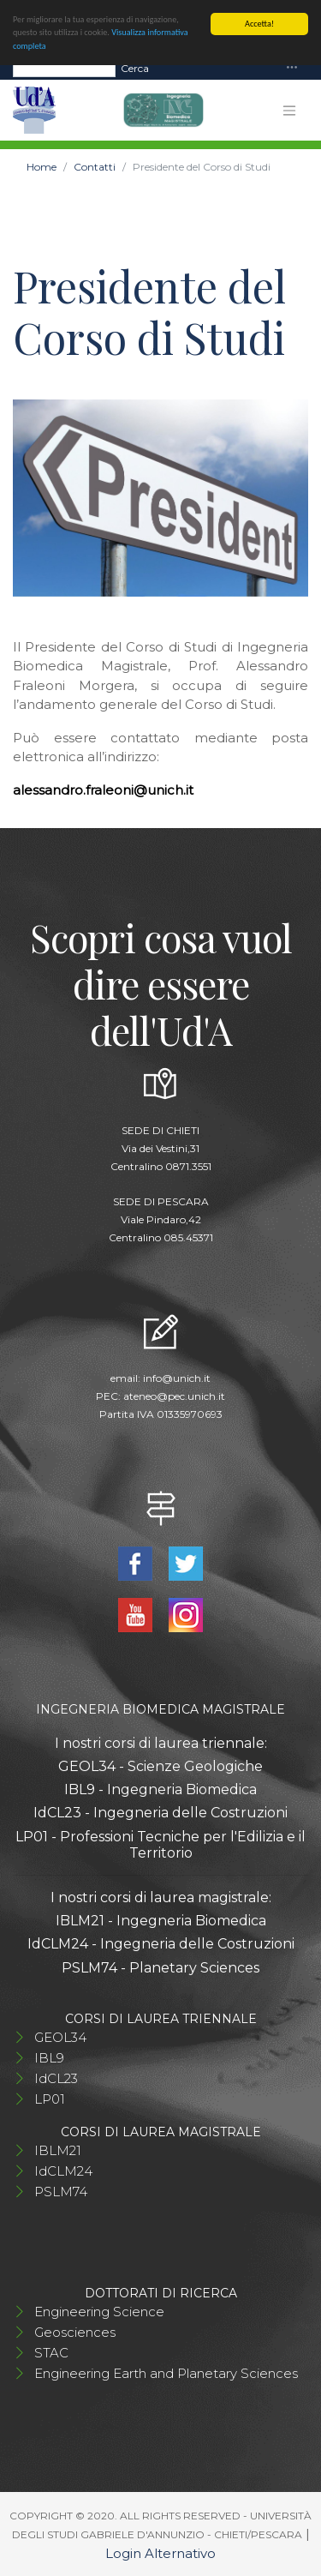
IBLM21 (57, 2150)
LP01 (49, 2099)
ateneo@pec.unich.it (174, 1396)
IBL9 (49, 2058)
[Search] (64, 67)
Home (41, 166)
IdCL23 (56, 2078)
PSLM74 (60, 2191)
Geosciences (75, 2332)
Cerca (135, 67)
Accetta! (259, 23)
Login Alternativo (160, 2553)
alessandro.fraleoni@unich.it (103, 790)
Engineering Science (99, 2311)
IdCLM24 (63, 2171)
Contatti (95, 166)
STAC (51, 2353)
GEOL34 (60, 2037)
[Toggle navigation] (292, 68)
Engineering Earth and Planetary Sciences (166, 2373)
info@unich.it (177, 1378)
